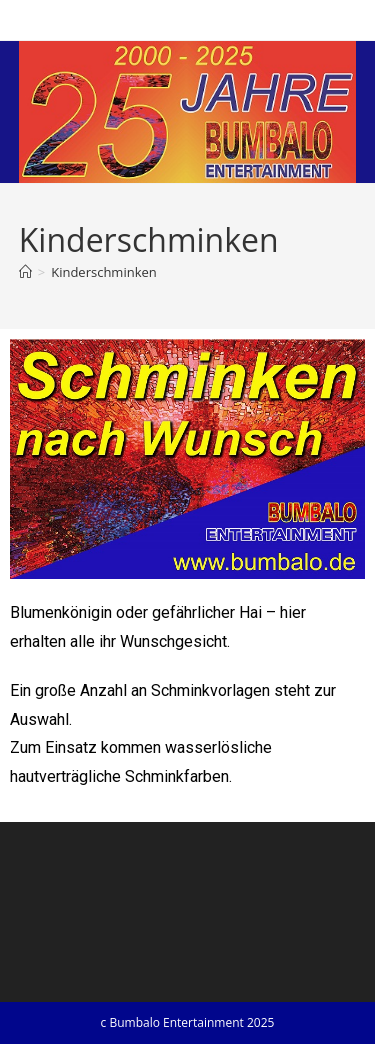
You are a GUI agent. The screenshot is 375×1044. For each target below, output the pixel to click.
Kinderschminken (104, 272)
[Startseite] (25, 272)
